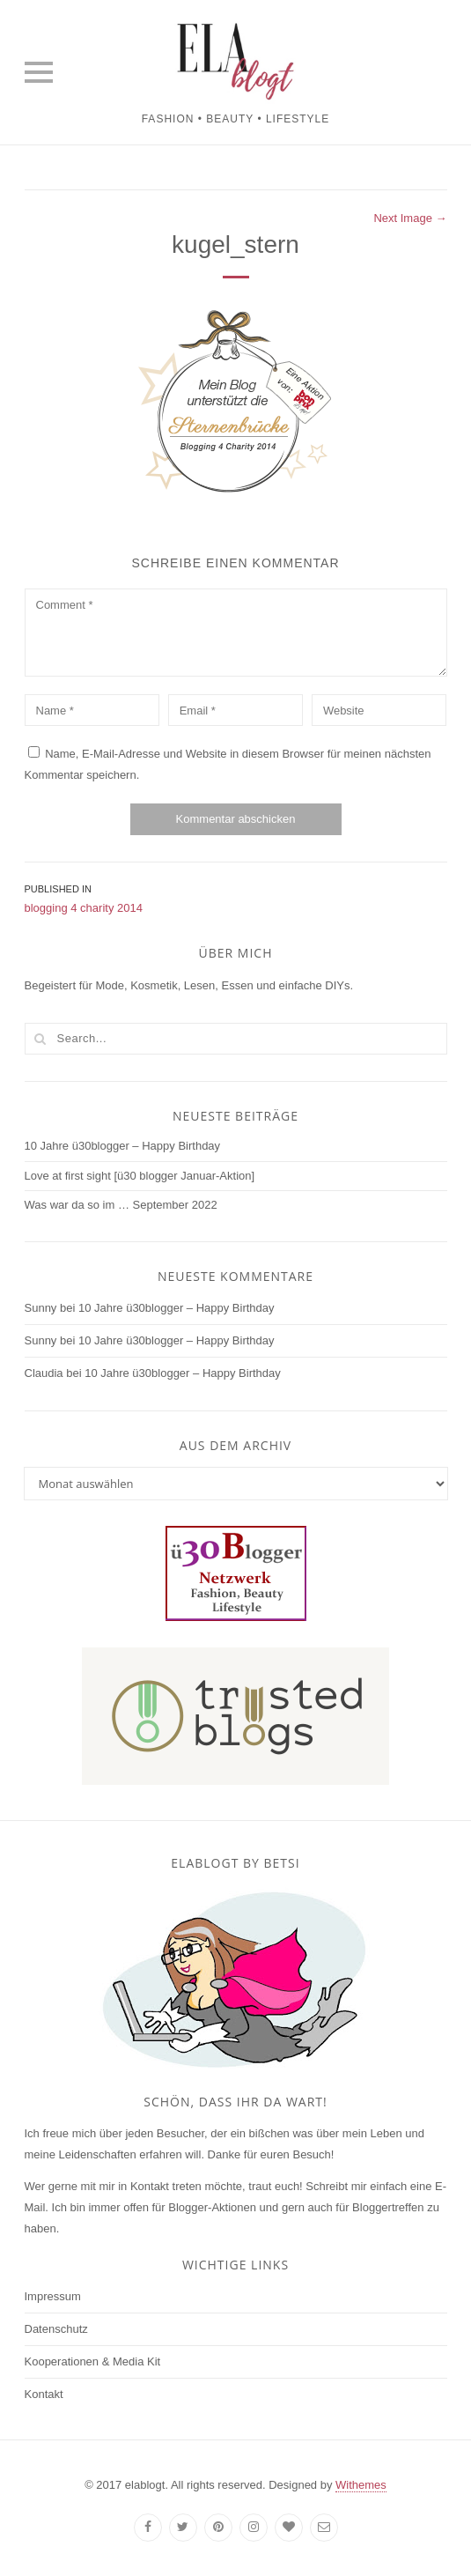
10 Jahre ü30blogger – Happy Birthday (123, 1145)
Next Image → (409, 218)
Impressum (53, 2296)
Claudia (44, 1373)
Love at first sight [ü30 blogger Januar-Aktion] (140, 1175)
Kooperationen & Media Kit (93, 2361)
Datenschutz (56, 2328)
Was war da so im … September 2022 (121, 1204)
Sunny (41, 1307)
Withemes (360, 2484)
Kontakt (44, 2394)
